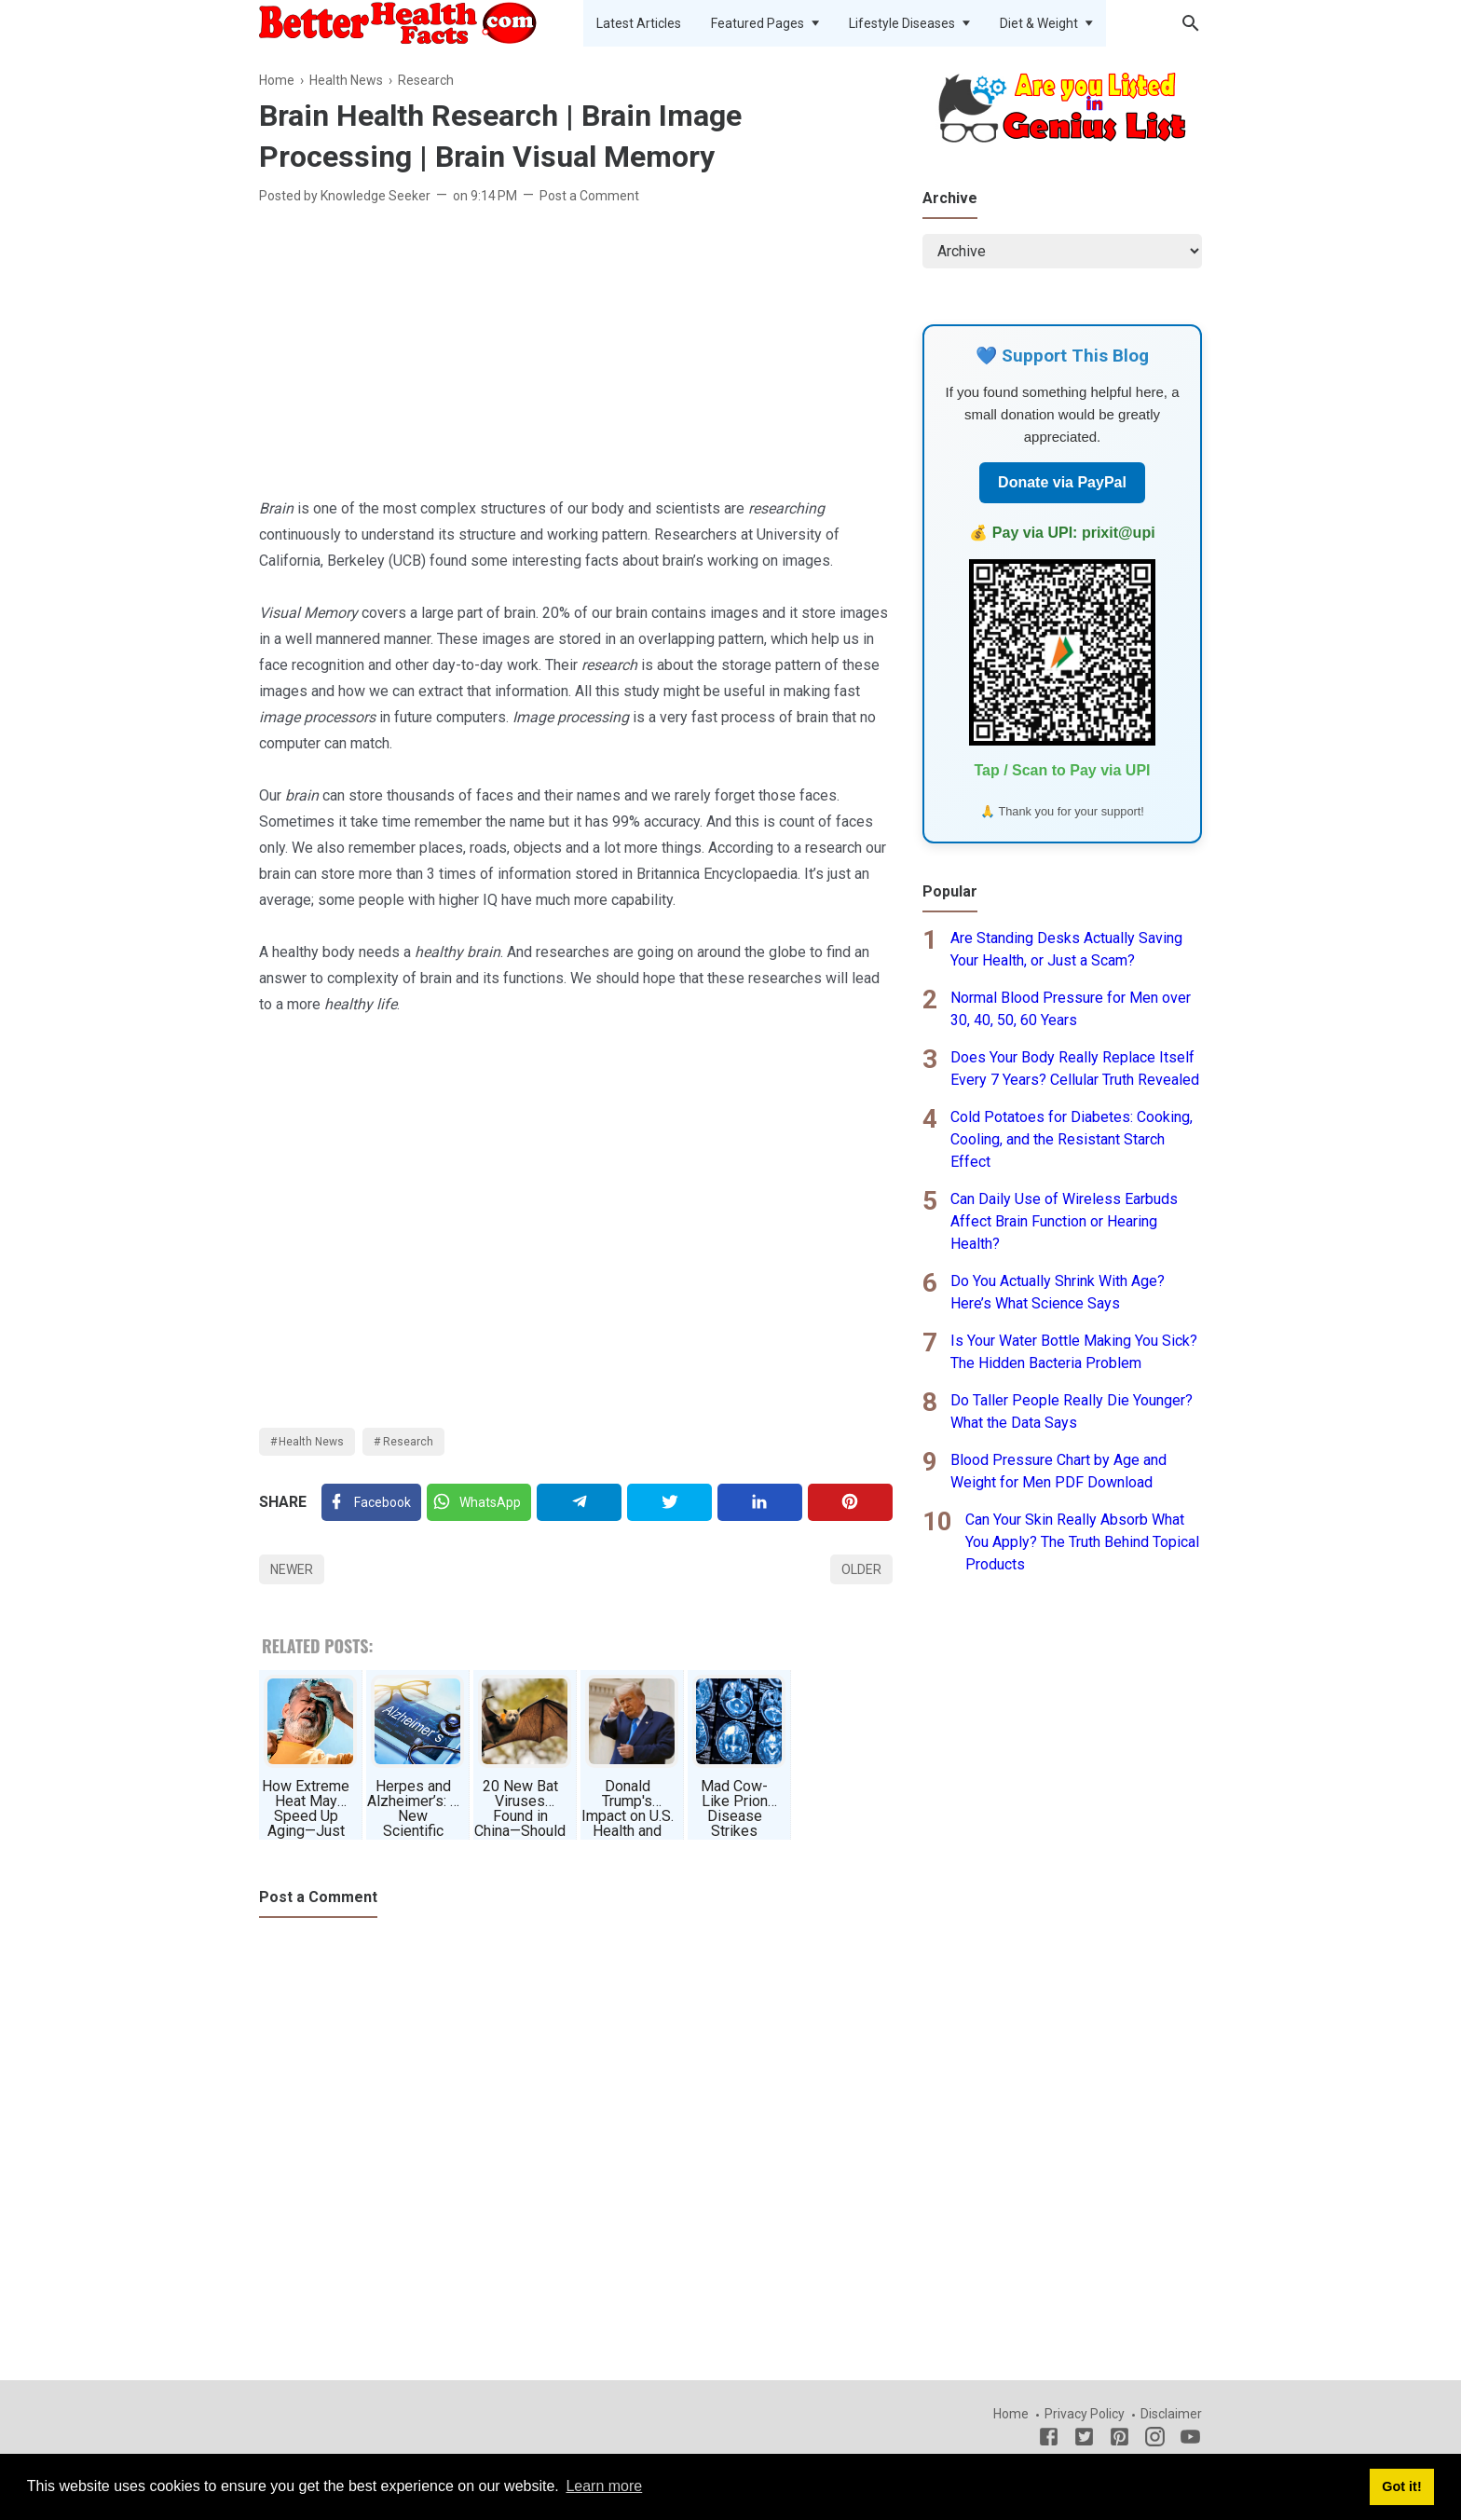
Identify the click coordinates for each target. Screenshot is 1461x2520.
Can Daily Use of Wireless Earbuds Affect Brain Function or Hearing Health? (1064, 1221)
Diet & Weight (1039, 23)
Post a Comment (589, 195)
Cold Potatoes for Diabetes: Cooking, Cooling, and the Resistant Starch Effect (1071, 1139)
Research (408, 1441)
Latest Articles (638, 23)
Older (861, 1569)
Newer (291, 1569)
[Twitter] (479, 1502)
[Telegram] (579, 1502)
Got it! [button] (1401, 2486)
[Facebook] (371, 1502)
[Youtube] (1190, 2440)
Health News (311, 1441)
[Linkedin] (759, 1502)
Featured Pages (757, 23)
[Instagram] (1155, 2440)
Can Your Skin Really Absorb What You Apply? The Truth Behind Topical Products (1082, 1542)
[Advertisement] (576, 356)
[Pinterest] (850, 1502)
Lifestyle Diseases (902, 23)
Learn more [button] (604, 2486)
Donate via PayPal (1062, 482)
